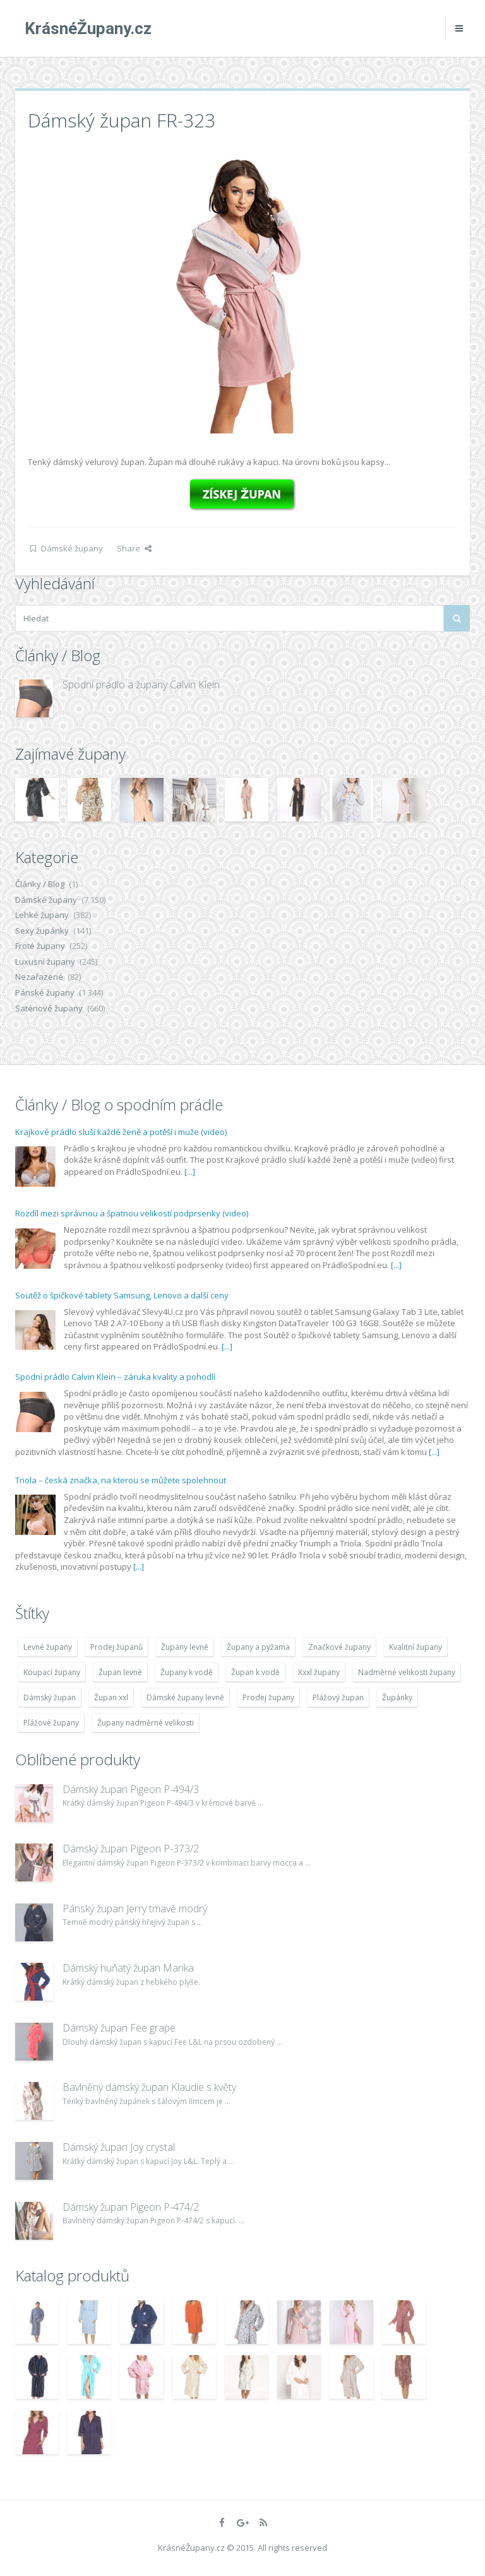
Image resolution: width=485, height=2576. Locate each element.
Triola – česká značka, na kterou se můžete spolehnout (120, 1480)
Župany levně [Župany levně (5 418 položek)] (184, 1647)
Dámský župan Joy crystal (119, 2147)
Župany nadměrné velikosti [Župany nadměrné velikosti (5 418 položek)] (145, 1722)
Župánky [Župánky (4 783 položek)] (397, 1697)
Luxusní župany (45, 961)
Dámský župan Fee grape (119, 2028)
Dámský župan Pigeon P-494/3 (131, 1789)
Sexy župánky (42, 930)
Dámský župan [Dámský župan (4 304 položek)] (49, 1697)
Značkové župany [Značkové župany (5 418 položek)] (339, 1647)
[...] (189, 1171)
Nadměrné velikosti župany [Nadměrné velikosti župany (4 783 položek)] (406, 1672)
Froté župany (40, 945)
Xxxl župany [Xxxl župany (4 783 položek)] (319, 1672)
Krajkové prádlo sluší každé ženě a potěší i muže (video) (121, 1132)
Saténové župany (49, 1008)
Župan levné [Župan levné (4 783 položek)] (120, 1672)
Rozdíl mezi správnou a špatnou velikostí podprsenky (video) (131, 1213)
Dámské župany (72, 548)
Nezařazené (39, 976)
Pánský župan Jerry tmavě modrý (135, 1908)
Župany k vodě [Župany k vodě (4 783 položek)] (186, 1672)
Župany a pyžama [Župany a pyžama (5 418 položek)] (258, 1647)
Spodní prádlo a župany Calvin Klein (141, 684)
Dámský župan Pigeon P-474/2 (131, 2207)
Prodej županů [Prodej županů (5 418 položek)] (116, 1647)
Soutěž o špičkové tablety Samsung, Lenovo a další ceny (122, 1295)
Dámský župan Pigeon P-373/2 (131, 1849)
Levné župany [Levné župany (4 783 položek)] (47, 1647)
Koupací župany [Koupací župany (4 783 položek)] (51, 1672)
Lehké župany (42, 914)
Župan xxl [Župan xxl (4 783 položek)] (111, 1697)
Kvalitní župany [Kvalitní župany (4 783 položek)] (415, 1647)
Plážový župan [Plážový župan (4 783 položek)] (338, 1697)
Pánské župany (45, 992)
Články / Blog (39, 884)
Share (134, 548)
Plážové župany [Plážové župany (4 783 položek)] (51, 1722)
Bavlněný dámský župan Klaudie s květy (149, 2087)
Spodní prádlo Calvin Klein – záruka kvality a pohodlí (115, 1376)
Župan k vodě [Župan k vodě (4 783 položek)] (255, 1672)
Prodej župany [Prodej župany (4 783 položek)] (268, 1697)
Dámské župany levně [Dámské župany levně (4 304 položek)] (185, 1697)
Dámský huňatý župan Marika (128, 1968)
